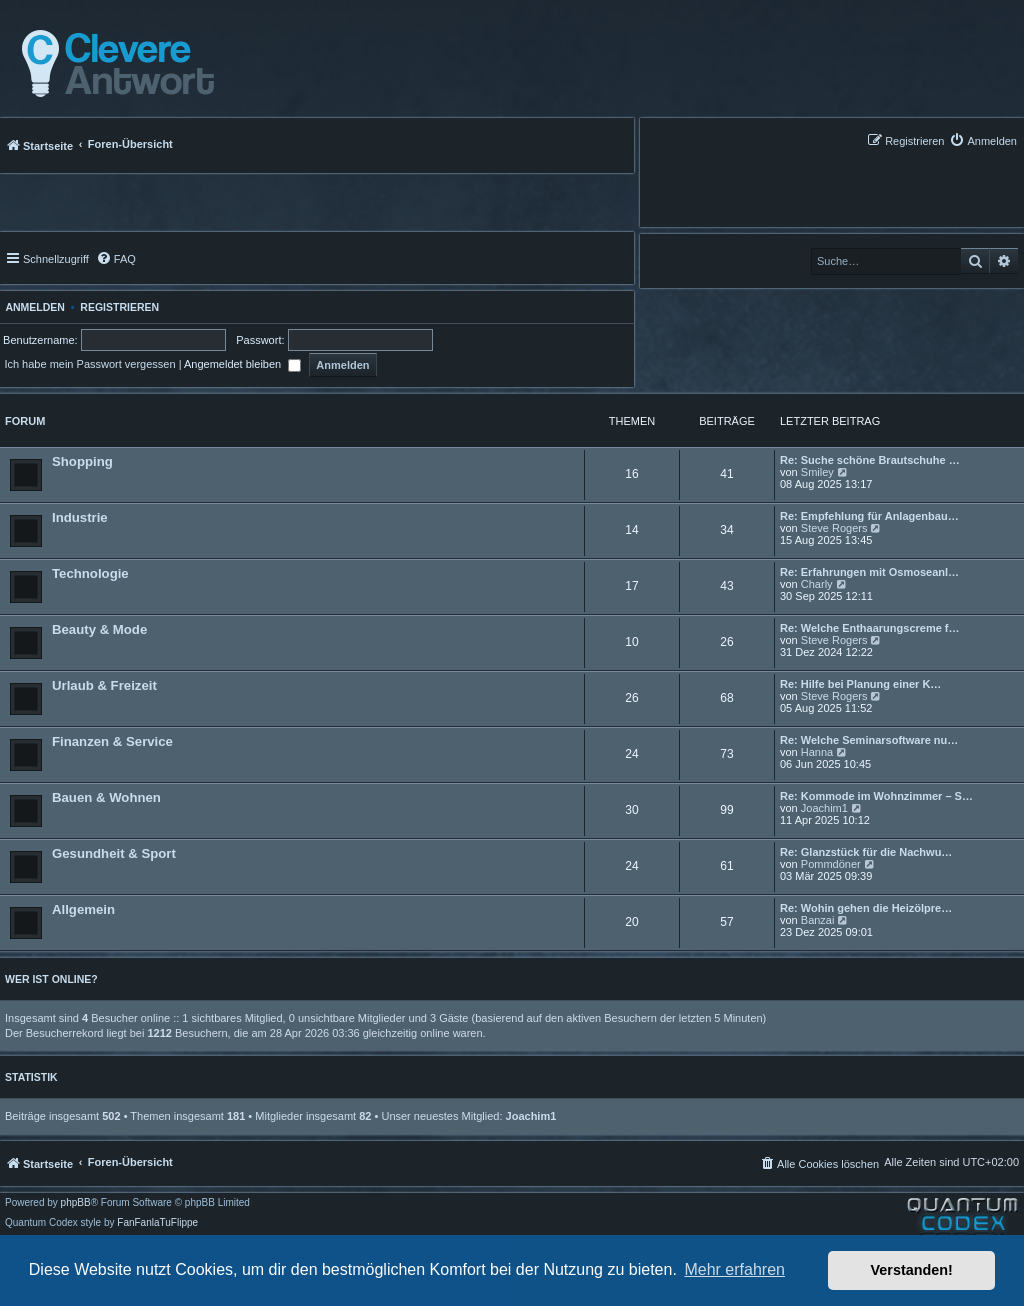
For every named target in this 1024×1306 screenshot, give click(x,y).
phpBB (76, 1203)
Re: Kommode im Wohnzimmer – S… (876, 796)
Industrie (80, 517)
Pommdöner (831, 864)
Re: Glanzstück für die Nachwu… (866, 852)
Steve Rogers (834, 528)
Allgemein (83, 909)
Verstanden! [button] (912, 1270)
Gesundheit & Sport (114, 853)
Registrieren (119, 307)
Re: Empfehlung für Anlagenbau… (869, 516)
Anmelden (32, 307)
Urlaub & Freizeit (104, 685)
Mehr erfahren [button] (734, 1269)
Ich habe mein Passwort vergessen (89, 364)
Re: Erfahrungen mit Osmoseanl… (869, 572)
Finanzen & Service (112, 741)
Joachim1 (824, 808)
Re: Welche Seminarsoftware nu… (869, 740)
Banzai (818, 920)
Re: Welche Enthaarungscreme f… (870, 628)
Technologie (90, 573)
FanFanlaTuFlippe (157, 1223)
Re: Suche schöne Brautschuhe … (870, 460)
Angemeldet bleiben (242, 364)
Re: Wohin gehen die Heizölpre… (866, 908)
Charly (817, 584)
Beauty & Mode (99, 629)
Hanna (817, 752)
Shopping (82, 461)
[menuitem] (983, 140)
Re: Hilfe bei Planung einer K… (860, 684)
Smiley (817, 472)
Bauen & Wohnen (106, 797)
